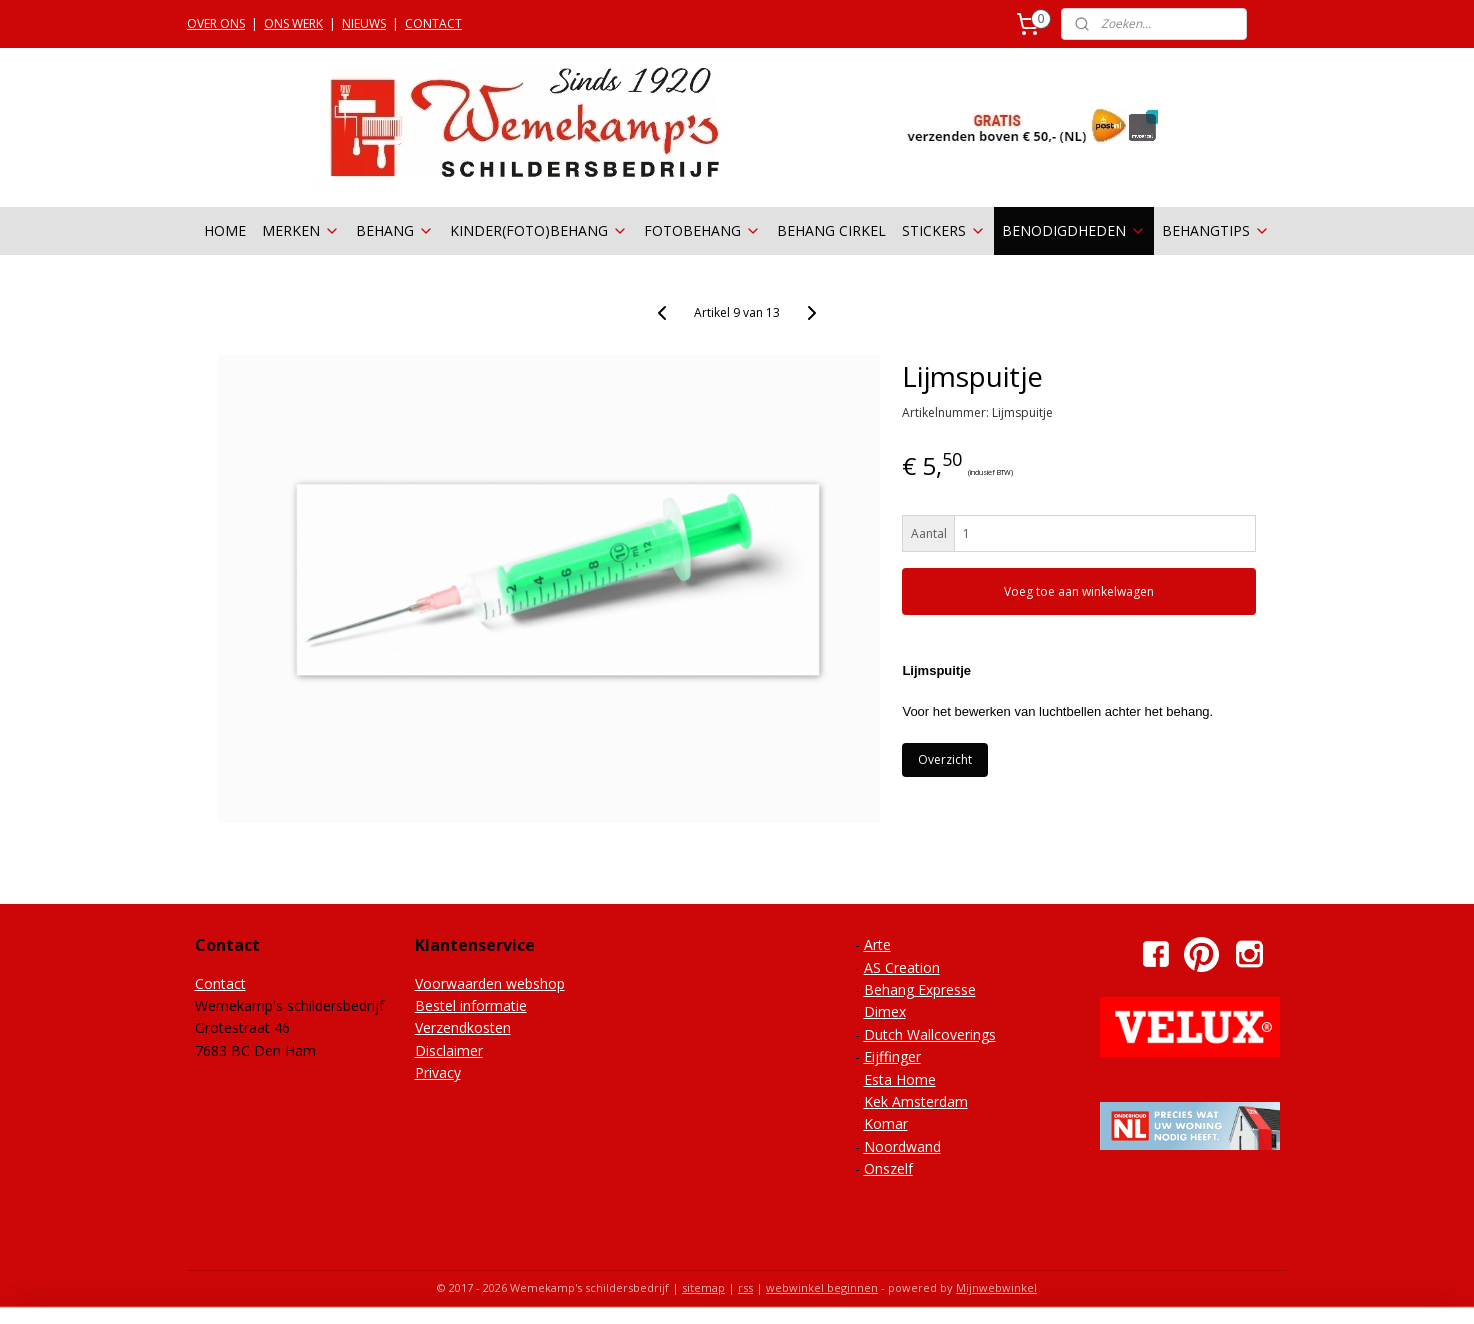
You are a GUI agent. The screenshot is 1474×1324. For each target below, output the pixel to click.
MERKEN (301, 230)
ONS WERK (293, 23)
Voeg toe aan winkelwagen (1079, 591)
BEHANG (395, 230)
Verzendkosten (463, 1027)
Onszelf (888, 1168)
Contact (220, 983)
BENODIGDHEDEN (1074, 230)
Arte (877, 944)
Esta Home (900, 1079)
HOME (225, 230)
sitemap (703, 1287)
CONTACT (433, 23)
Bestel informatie (471, 1005)
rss (745, 1287)
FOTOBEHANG (702, 230)
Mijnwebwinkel (996, 1287)
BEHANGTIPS (1216, 230)
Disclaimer (449, 1050)
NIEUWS (364, 23)
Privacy (438, 1072)
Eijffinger (892, 1056)
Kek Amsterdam (916, 1101)
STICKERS (944, 230)
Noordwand (902, 1146)
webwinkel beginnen (822, 1287)
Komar (886, 1123)
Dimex (885, 1011)
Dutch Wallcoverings (930, 1034)
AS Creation (902, 967)
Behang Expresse (920, 989)
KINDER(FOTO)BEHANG (539, 230)
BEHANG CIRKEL (831, 230)
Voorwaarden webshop (490, 983)
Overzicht (945, 759)
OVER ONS (216, 23)
